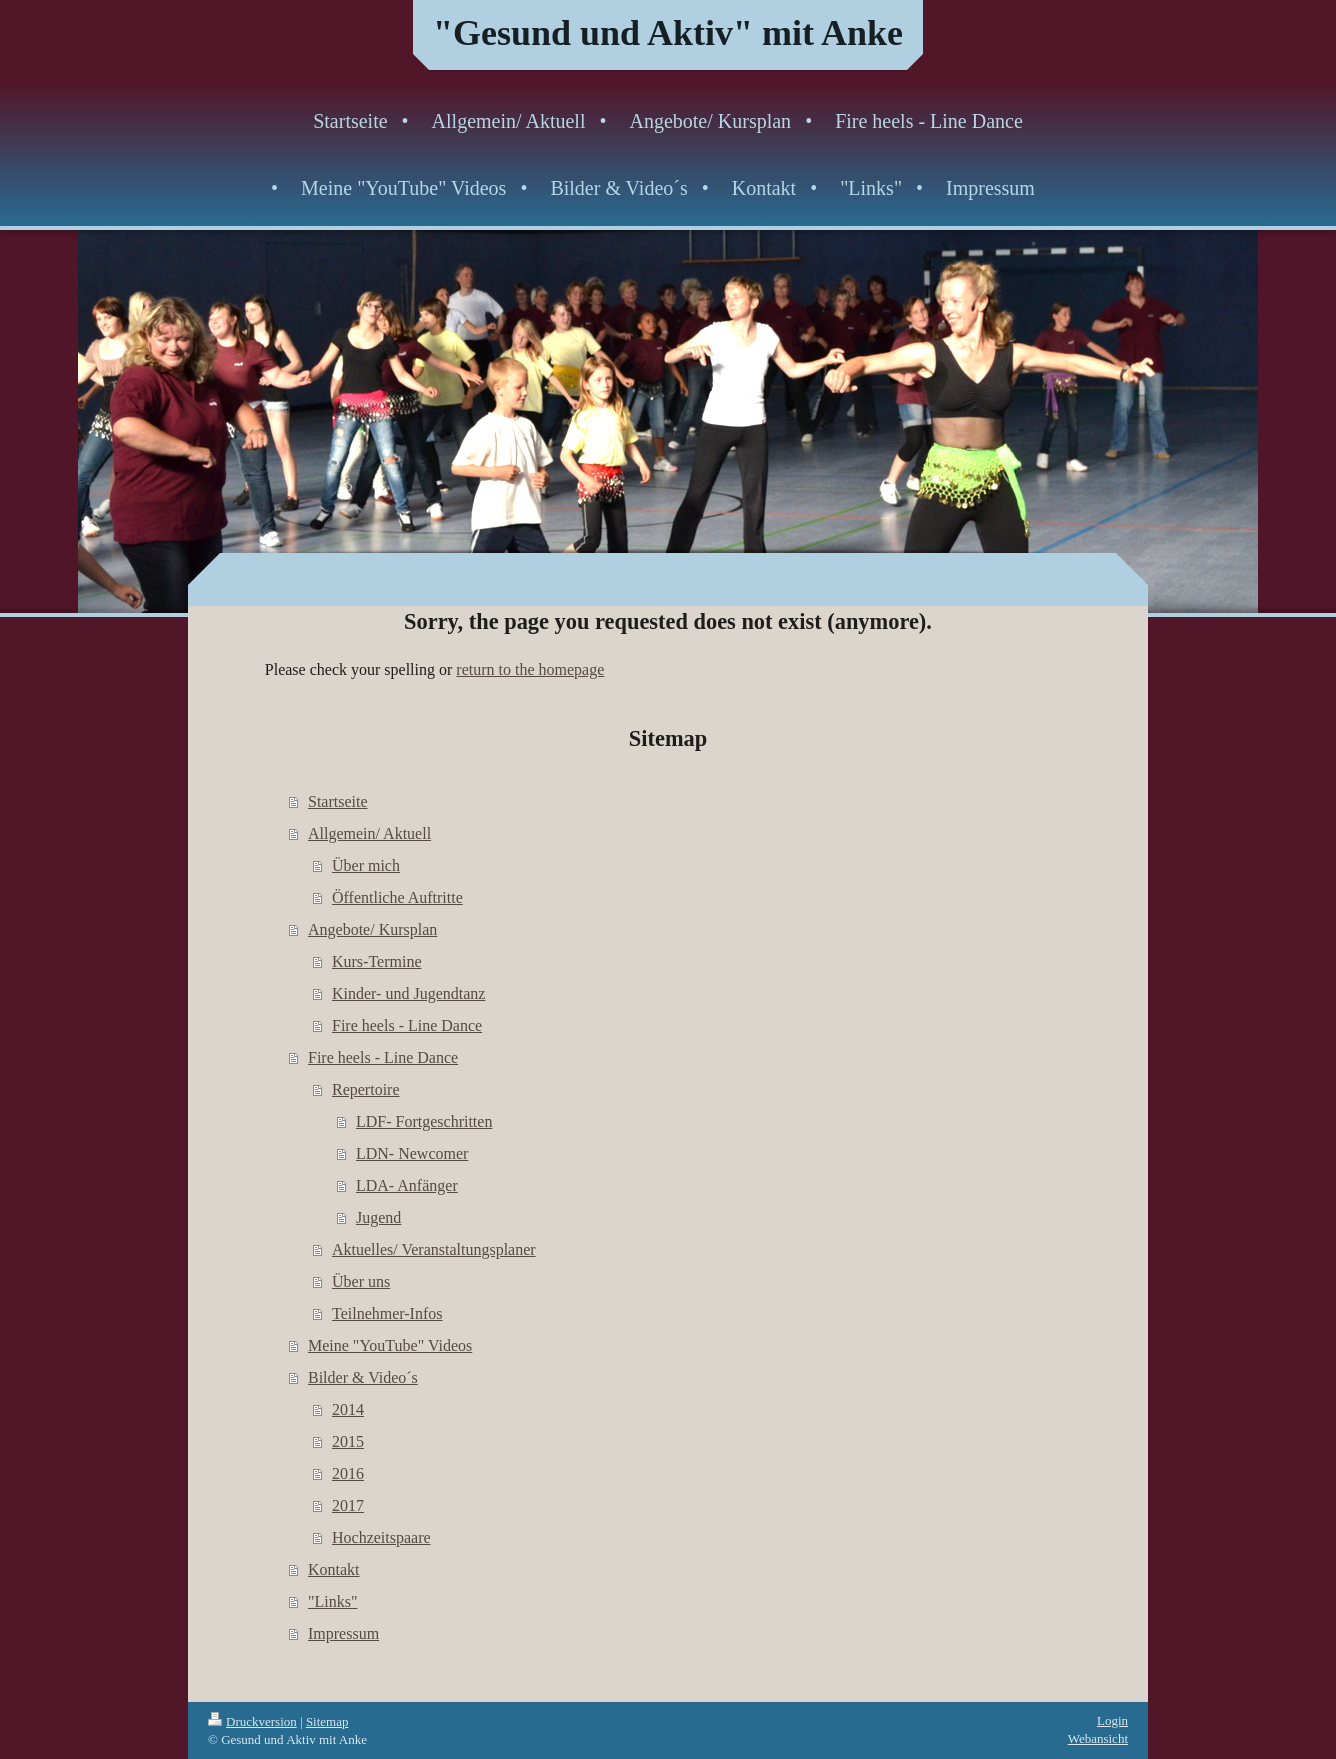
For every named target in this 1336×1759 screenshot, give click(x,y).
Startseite (338, 801)
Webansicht (1098, 1738)
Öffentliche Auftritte (397, 897)
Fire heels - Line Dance (407, 1025)
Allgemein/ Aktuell (369, 833)
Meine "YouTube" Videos (390, 1345)
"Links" (333, 1601)
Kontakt (334, 1569)
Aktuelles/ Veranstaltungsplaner (434, 1249)
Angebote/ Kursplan (372, 929)
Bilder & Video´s (363, 1377)
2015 (348, 1441)
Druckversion (252, 1721)
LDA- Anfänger (407, 1185)
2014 (348, 1409)
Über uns (361, 1281)
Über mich (366, 865)
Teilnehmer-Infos (387, 1313)
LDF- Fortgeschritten (424, 1121)
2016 (348, 1473)
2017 (348, 1505)
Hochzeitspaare (381, 1537)
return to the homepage (530, 669)
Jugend (378, 1217)
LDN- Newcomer (412, 1153)
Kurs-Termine (377, 961)
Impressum (343, 1633)
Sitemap (327, 1721)
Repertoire (366, 1089)
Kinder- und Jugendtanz (408, 993)
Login (1112, 1720)
